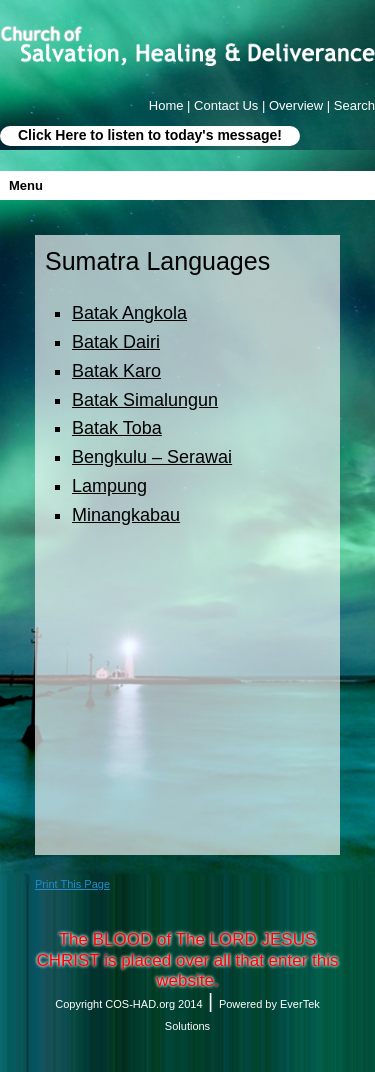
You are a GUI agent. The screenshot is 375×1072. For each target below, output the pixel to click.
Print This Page (72, 884)
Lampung (109, 486)
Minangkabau (126, 515)
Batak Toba (117, 428)
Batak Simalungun (145, 400)
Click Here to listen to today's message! (150, 135)
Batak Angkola (129, 313)
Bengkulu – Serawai (152, 457)
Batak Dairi (116, 342)
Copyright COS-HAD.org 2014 (128, 1004)
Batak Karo (116, 371)
